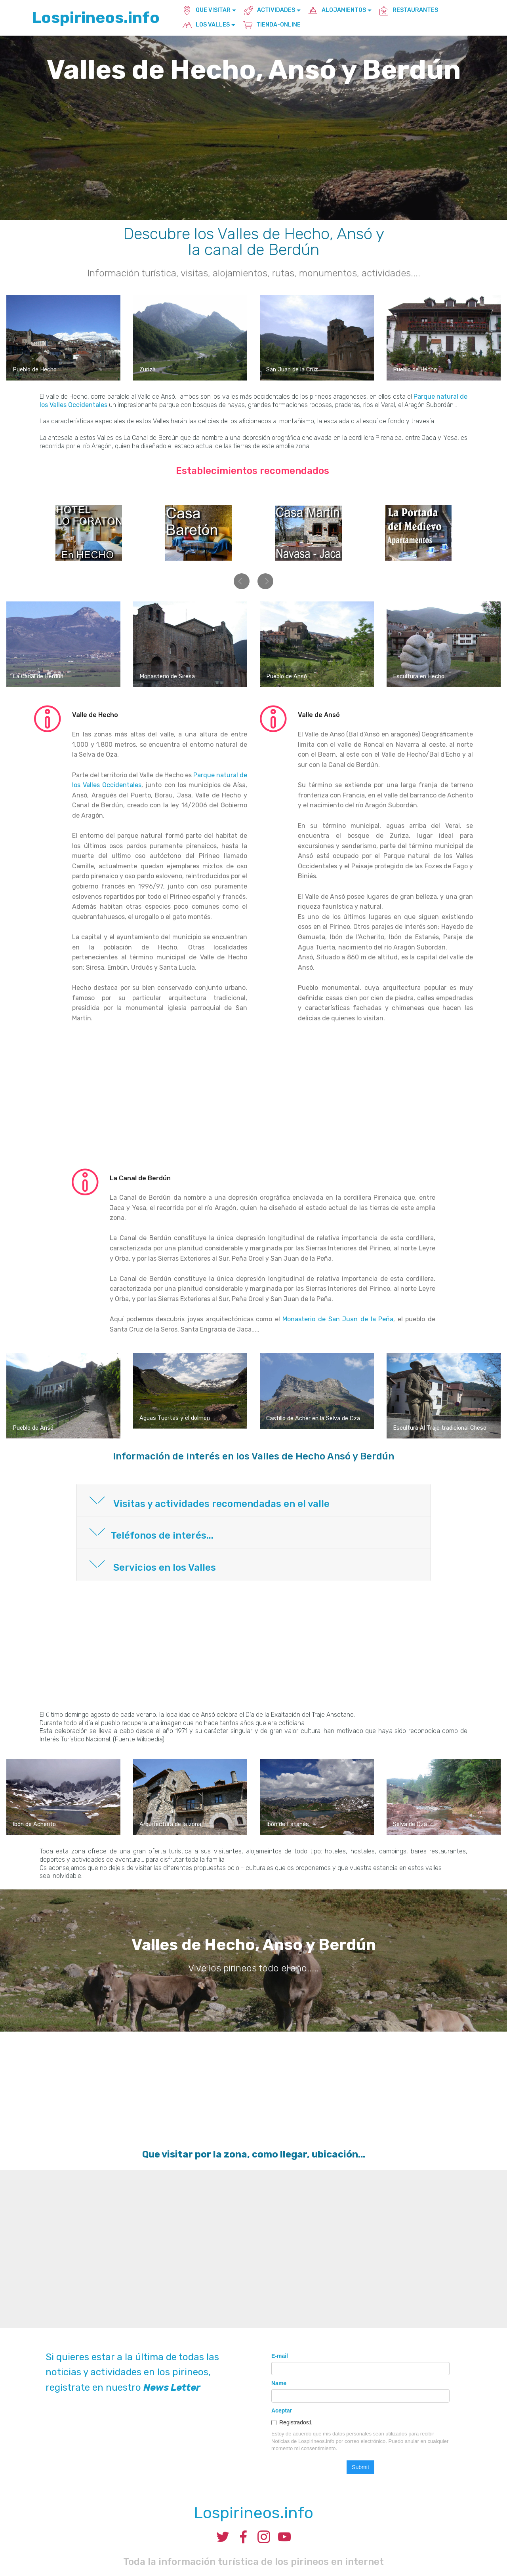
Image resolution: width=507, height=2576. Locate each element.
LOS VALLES (206, 24)
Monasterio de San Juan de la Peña (337, 1319)
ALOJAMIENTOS (337, 10)
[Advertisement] (253, 1101)
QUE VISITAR (206, 10)
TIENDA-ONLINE (271, 24)
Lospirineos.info (96, 17)
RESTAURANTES (408, 10)
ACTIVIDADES (269, 10)
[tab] (253, 1500)
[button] (242, 581)
